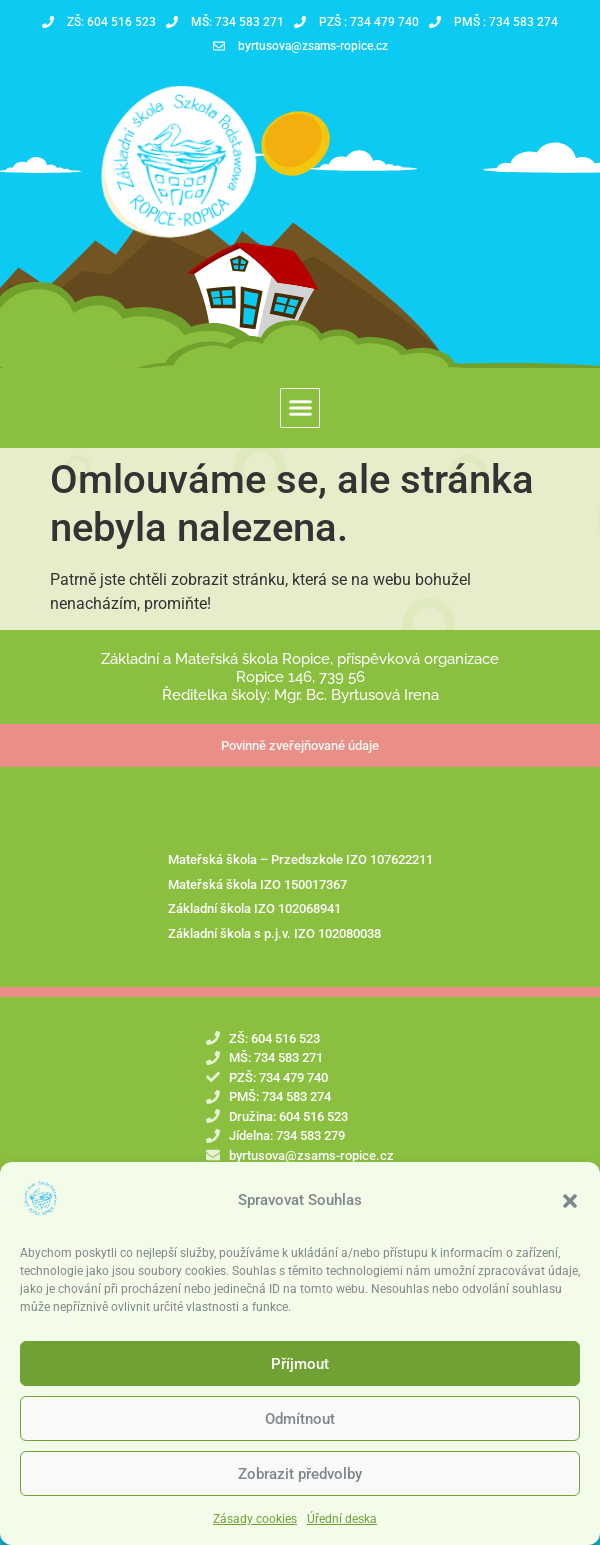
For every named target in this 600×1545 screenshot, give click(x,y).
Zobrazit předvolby (300, 1478)
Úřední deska (342, 1523)
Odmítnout (300, 1423)
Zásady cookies (255, 1523)
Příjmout (300, 1368)
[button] (570, 1205)
